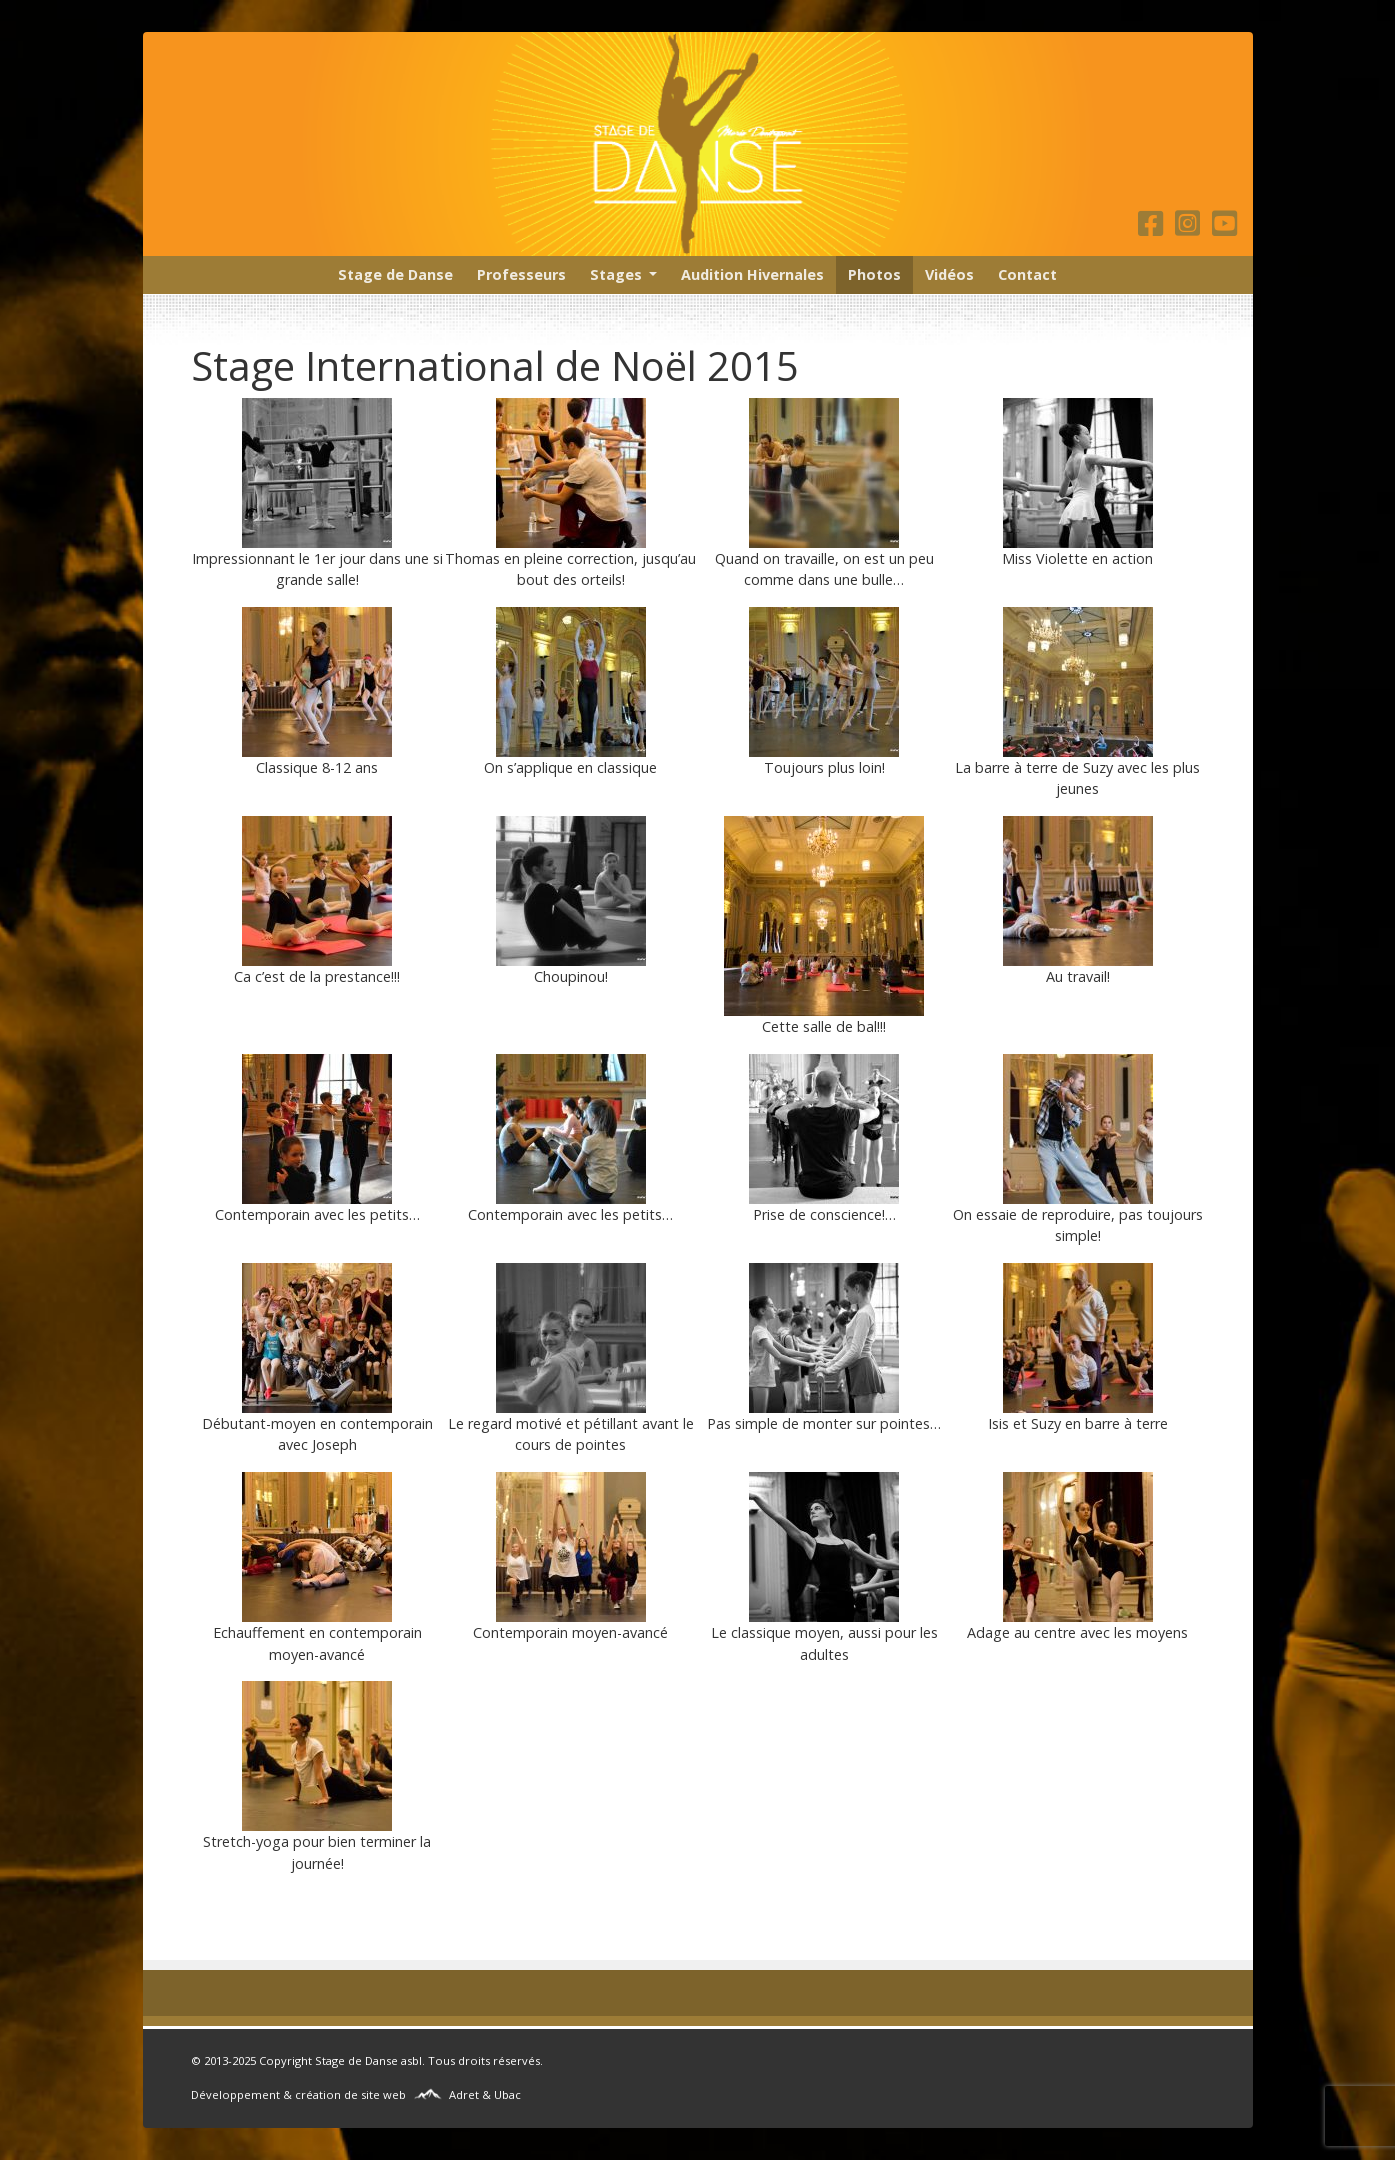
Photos (874, 274)
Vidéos (949, 274)
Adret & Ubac (485, 2094)
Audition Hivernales (752, 274)
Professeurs (521, 274)
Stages (616, 274)
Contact (1027, 274)
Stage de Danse (395, 274)
